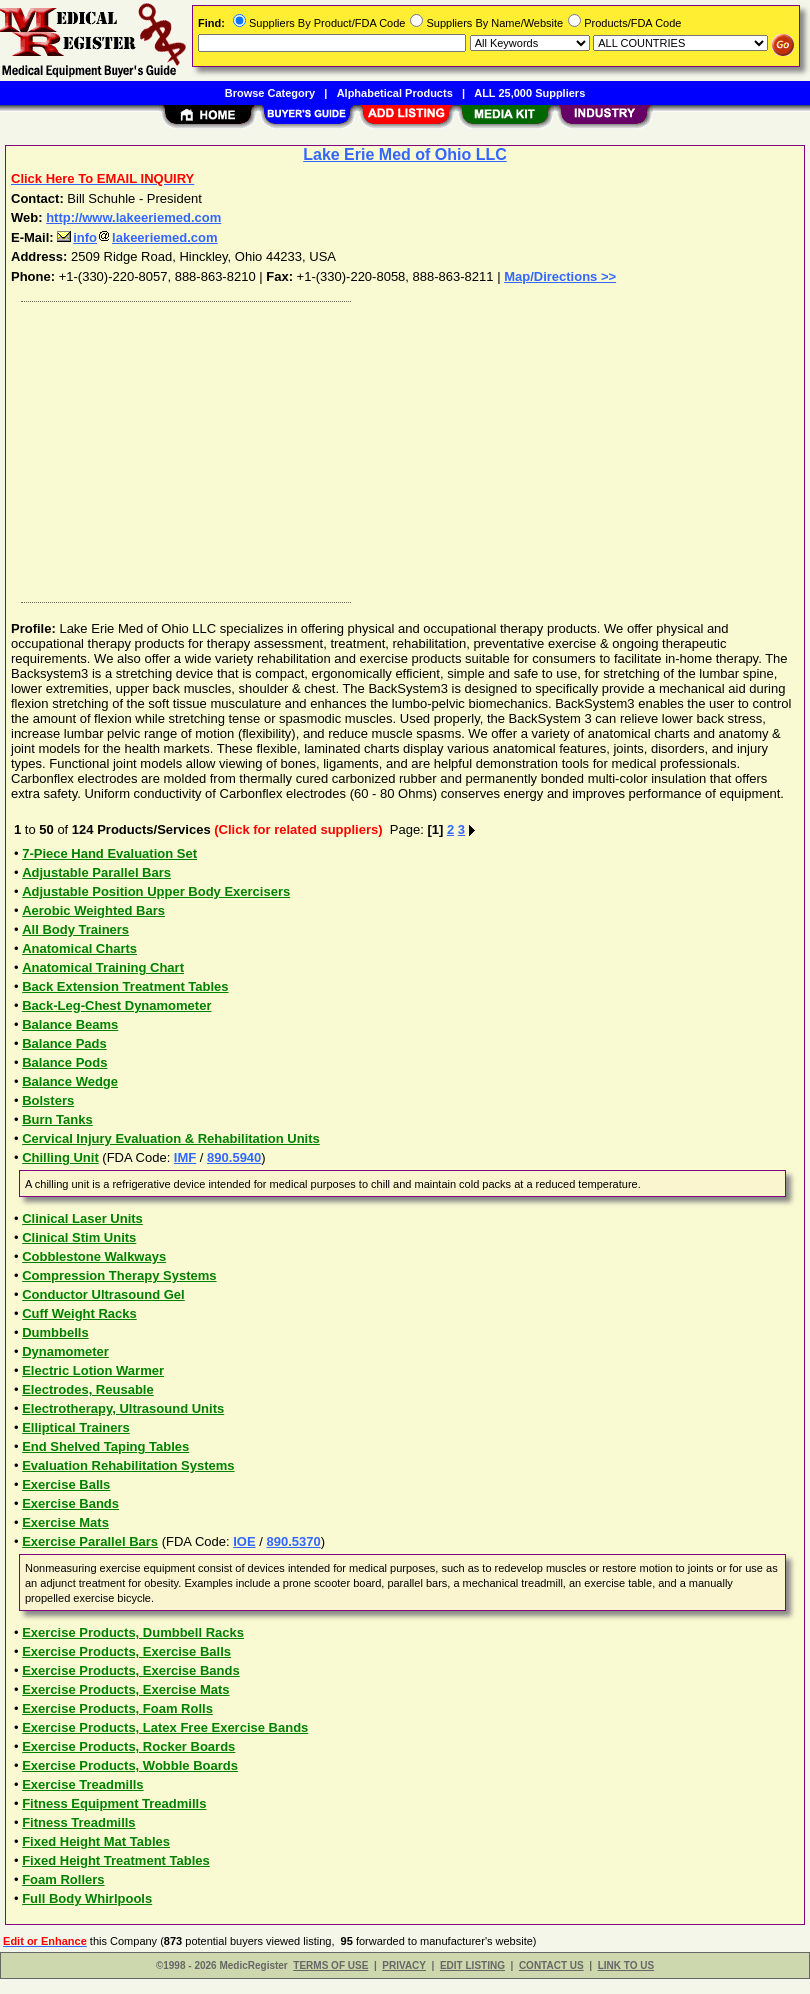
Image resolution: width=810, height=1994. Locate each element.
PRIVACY (404, 1965)
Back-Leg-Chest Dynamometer (116, 1005)
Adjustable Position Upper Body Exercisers (156, 891)
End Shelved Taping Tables (105, 1446)
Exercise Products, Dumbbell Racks (133, 1632)
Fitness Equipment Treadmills (114, 1803)
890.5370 (293, 1541)
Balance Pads (64, 1043)
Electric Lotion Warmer (93, 1370)
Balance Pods (64, 1062)
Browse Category (270, 93)
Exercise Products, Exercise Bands (131, 1670)
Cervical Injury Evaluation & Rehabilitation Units (171, 1138)
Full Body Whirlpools (87, 1898)
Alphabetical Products (395, 93)
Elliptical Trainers (76, 1427)
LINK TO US (626, 1965)
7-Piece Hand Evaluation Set (109, 853)
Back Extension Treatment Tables (125, 986)
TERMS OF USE (330, 1965)
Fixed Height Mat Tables (96, 1841)
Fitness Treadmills (78, 1822)
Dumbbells (55, 1332)
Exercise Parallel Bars (90, 1541)
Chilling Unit (60, 1157)
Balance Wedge (70, 1081)
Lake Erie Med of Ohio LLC (405, 154)
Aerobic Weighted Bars (93, 910)
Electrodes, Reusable (88, 1389)
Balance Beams (70, 1024)
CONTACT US (551, 1965)
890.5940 (234, 1157)
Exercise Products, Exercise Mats (125, 1689)
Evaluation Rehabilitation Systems (128, 1465)
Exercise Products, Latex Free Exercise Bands (165, 1727)
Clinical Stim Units (79, 1237)
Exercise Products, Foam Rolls (117, 1708)
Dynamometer (65, 1351)
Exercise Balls (66, 1484)
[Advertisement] (401, 447)
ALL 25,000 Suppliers (529, 93)
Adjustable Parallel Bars (96, 872)
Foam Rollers (63, 1879)
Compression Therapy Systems (119, 1275)
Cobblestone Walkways (94, 1256)
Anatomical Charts (79, 948)
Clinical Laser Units (82, 1218)
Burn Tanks (57, 1119)
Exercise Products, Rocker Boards (128, 1746)
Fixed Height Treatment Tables (116, 1860)
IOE (244, 1541)
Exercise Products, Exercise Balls (126, 1651)
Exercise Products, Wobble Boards (130, 1765)
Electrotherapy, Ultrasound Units (123, 1408)
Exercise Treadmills (82, 1784)
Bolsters (48, 1100)
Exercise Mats (65, 1522)
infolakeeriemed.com (137, 237)
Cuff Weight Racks (79, 1313)
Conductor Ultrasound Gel (103, 1294)
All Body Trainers (75, 929)
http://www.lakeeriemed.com (133, 217)
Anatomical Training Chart (103, 967)
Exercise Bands (70, 1503)
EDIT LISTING (472, 1965)
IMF (185, 1157)
